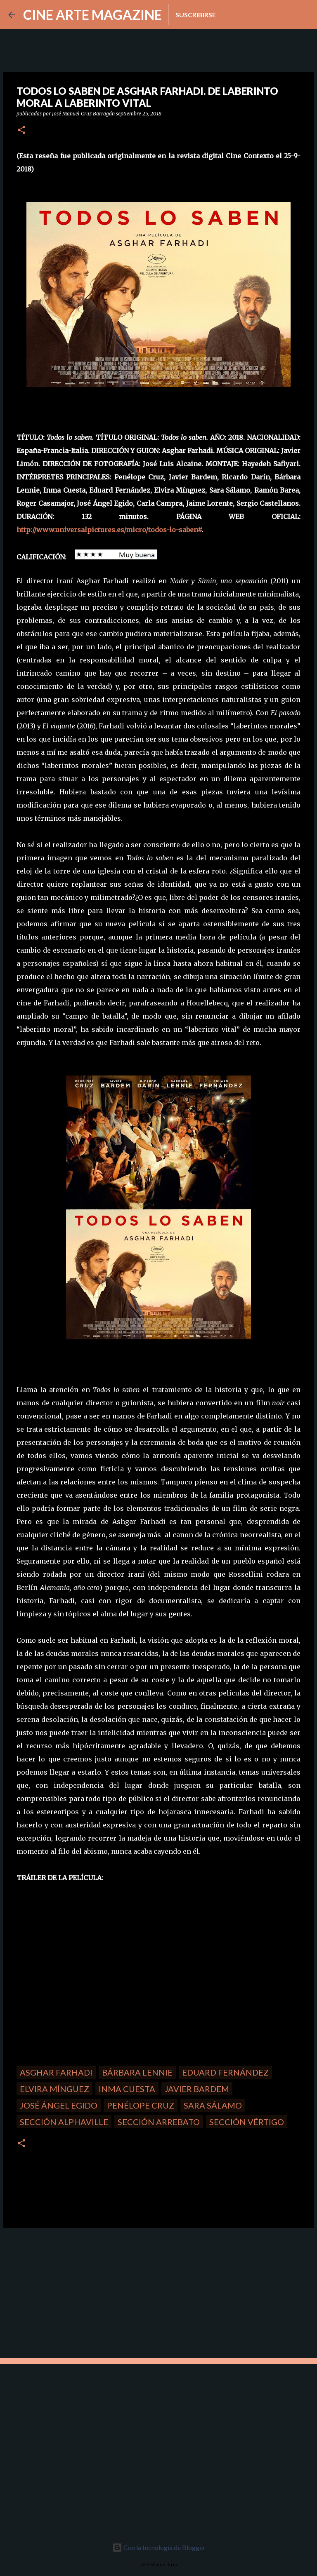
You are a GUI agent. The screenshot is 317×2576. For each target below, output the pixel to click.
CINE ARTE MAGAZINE (92, 15)
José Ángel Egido (58, 2105)
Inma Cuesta (127, 2089)
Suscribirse (195, 15)
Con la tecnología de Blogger (158, 2547)
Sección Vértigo (246, 2122)
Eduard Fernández (225, 2072)
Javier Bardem (197, 2089)
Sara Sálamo (213, 2105)
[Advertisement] (62, 2292)
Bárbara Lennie (137, 2072)
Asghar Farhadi (56, 2072)
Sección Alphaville (64, 2122)
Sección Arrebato (159, 2122)
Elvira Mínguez (54, 2089)
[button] (21, 130)
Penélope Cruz (140, 2105)
